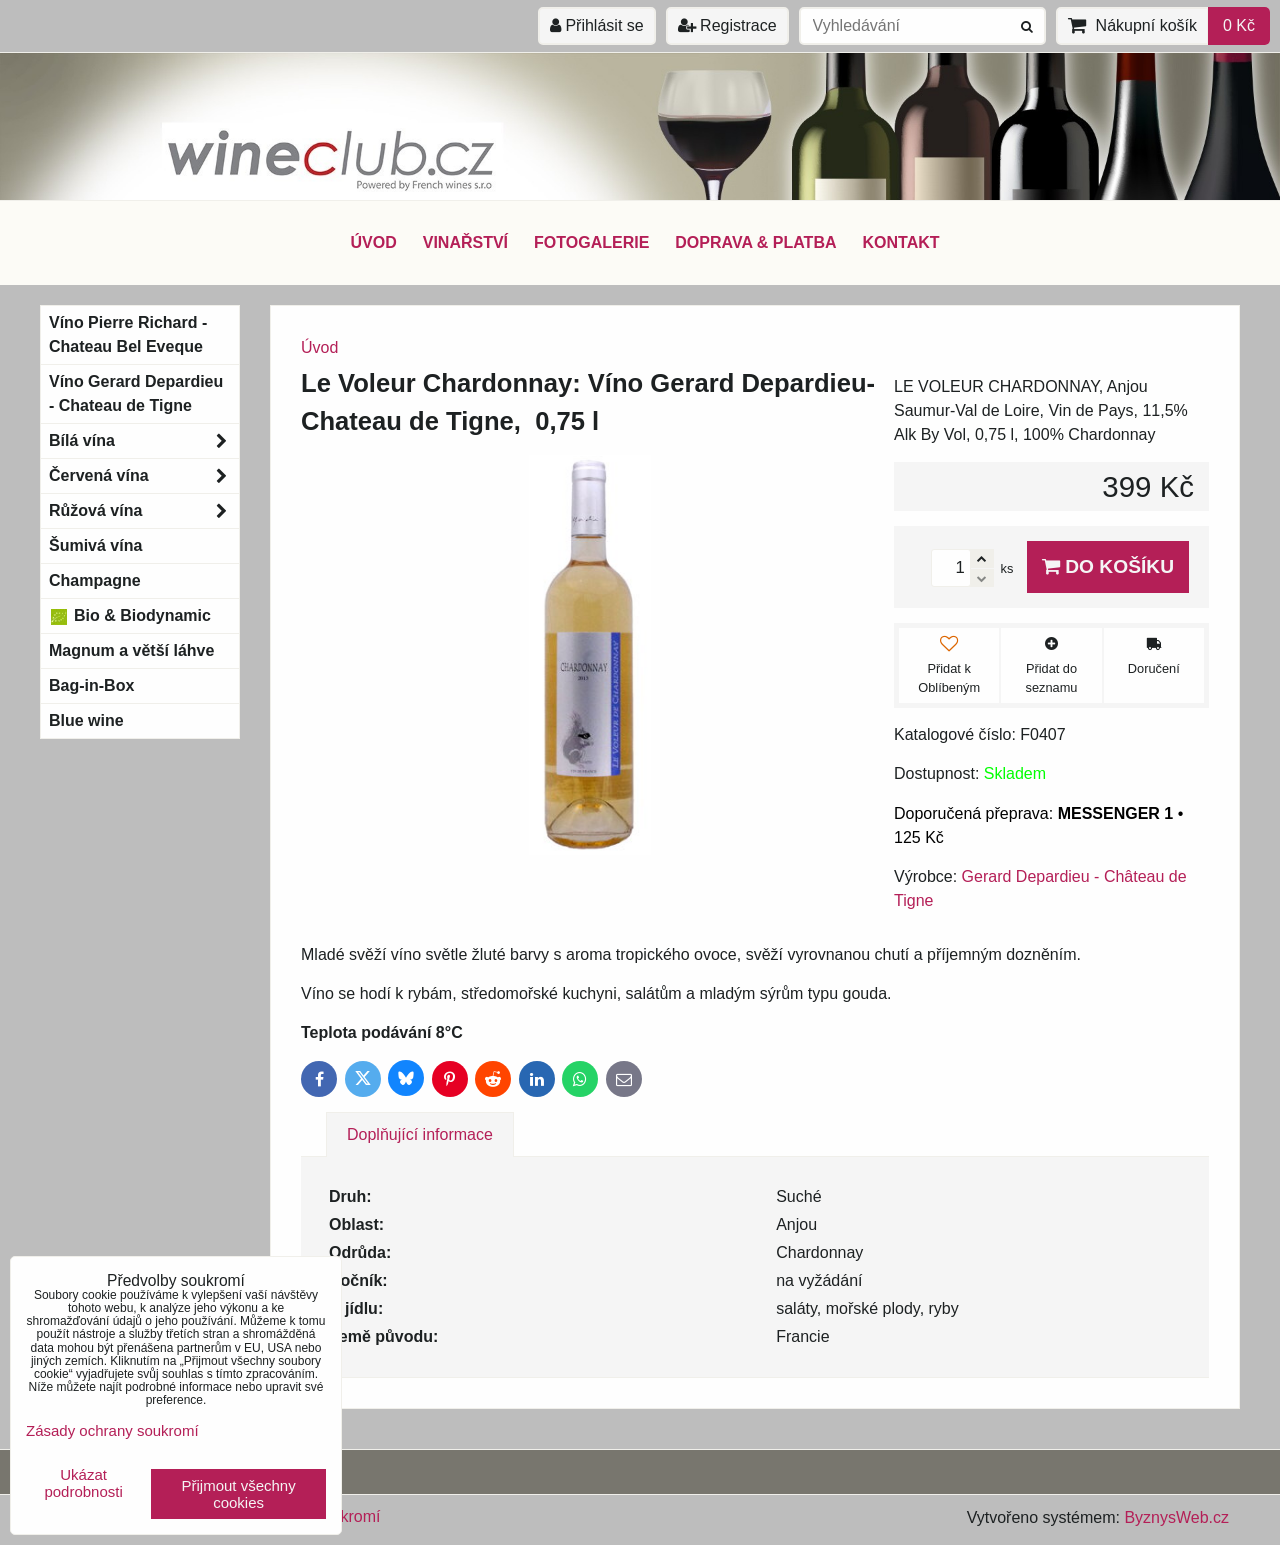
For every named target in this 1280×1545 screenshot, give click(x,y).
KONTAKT (901, 242)
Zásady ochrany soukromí (112, 1430)
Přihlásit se (597, 25)
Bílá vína (144, 441)
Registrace (727, 25)
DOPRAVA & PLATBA (755, 242)
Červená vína (144, 476)
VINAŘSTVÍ (465, 242)
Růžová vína (144, 511)
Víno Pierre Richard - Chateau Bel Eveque (128, 334)
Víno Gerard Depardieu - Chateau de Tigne (136, 393)
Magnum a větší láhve (131, 650)
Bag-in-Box (91, 685)
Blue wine (86, 720)
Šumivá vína (95, 545)
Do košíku (1108, 566)
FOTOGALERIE (591, 242)
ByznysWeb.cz (1176, 1517)
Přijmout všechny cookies (239, 1494)
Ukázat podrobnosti (83, 1483)
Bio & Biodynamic (130, 616)
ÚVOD (373, 242)
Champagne (95, 580)
